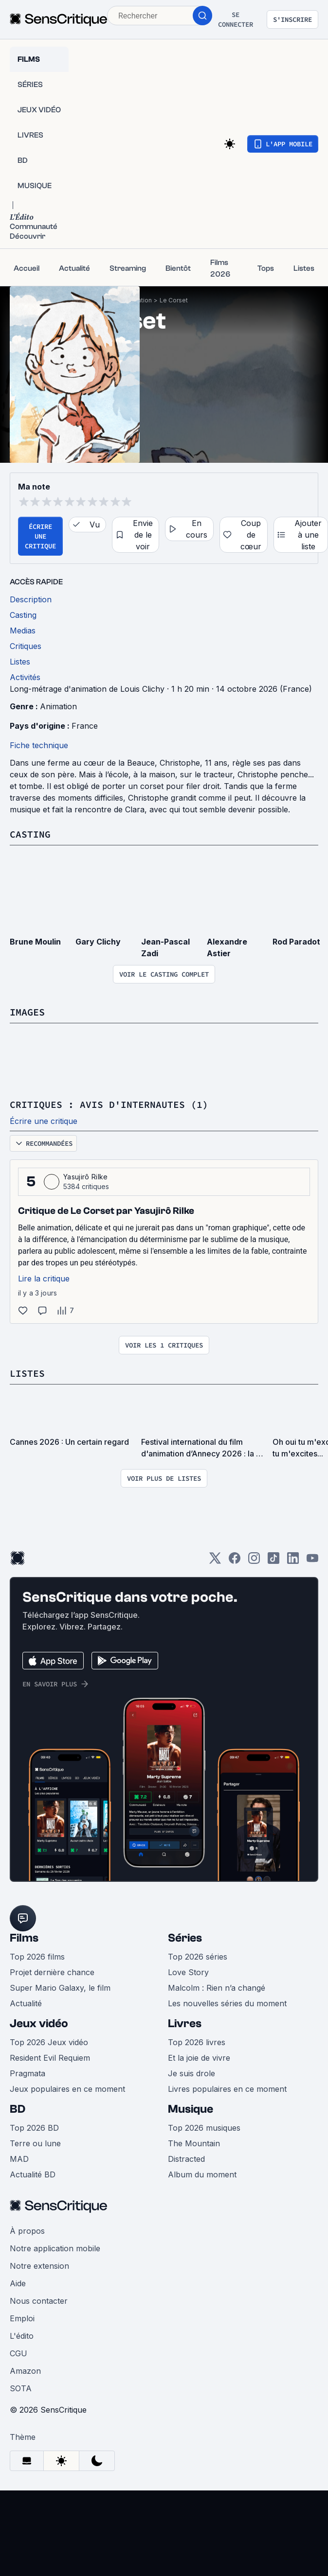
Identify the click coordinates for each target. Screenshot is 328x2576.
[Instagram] (254, 1561)
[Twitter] (215, 1561)
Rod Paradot (296, 941)
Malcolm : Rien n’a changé (216, 1988)
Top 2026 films (37, 1957)
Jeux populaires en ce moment (67, 2089)
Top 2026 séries (197, 1957)
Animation (58, 706)
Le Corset (174, 300)
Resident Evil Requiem (50, 2058)
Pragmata (27, 2073)
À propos (27, 2231)
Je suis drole (191, 2073)
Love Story (188, 1972)
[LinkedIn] (293, 1561)
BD (17, 2109)
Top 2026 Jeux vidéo (49, 2042)
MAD (19, 2159)
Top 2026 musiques (204, 2128)
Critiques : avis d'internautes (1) (109, 1104)
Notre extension (39, 2266)
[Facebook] (234, 1561)
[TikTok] (273, 1561)
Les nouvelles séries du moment (227, 2003)
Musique (190, 2109)
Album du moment (202, 2174)
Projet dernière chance (52, 1972)
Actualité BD (32, 2174)
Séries (185, 1938)
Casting (30, 834)
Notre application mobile (55, 2248)
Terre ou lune (35, 2143)
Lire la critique (44, 1278)
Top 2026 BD (34, 2128)
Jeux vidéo (39, 2023)
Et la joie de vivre (199, 2058)
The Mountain (194, 2143)
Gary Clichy (98, 941)
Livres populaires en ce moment (227, 2089)
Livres (184, 2023)
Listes (27, 1373)
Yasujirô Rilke (85, 1177)
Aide (18, 2283)
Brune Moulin (35, 941)
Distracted (186, 2159)
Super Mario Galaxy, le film (60, 1988)
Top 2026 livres (196, 2042)
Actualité (26, 2003)
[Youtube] (312, 1561)
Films (24, 1938)
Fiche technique (39, 745)
